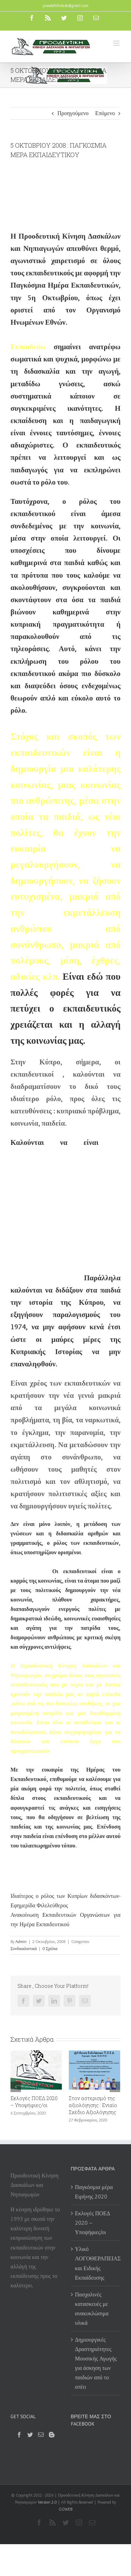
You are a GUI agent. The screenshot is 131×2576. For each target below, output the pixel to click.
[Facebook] (19, 2434)
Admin (21, 1941)
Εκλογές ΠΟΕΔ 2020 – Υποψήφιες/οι (34, 2102)
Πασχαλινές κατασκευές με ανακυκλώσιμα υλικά (92, 2308)
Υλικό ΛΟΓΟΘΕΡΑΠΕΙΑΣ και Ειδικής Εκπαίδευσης (96, 2263)
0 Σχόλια (50, 1948)
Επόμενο (105, 113)
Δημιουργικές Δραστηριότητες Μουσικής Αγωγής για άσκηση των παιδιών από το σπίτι (96, 2363)
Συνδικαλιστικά (23, 1948)
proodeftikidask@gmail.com (65, 5)
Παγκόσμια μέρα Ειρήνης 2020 (94, 2192)
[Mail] (41, 2434)
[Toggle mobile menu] (117, 43)
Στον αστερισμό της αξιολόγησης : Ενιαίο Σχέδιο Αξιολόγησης (93, 2105)
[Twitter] (30, 2434)
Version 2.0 (47, 2502)
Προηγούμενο (72, 113)
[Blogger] (51, 2434)
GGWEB (65, 2509)
